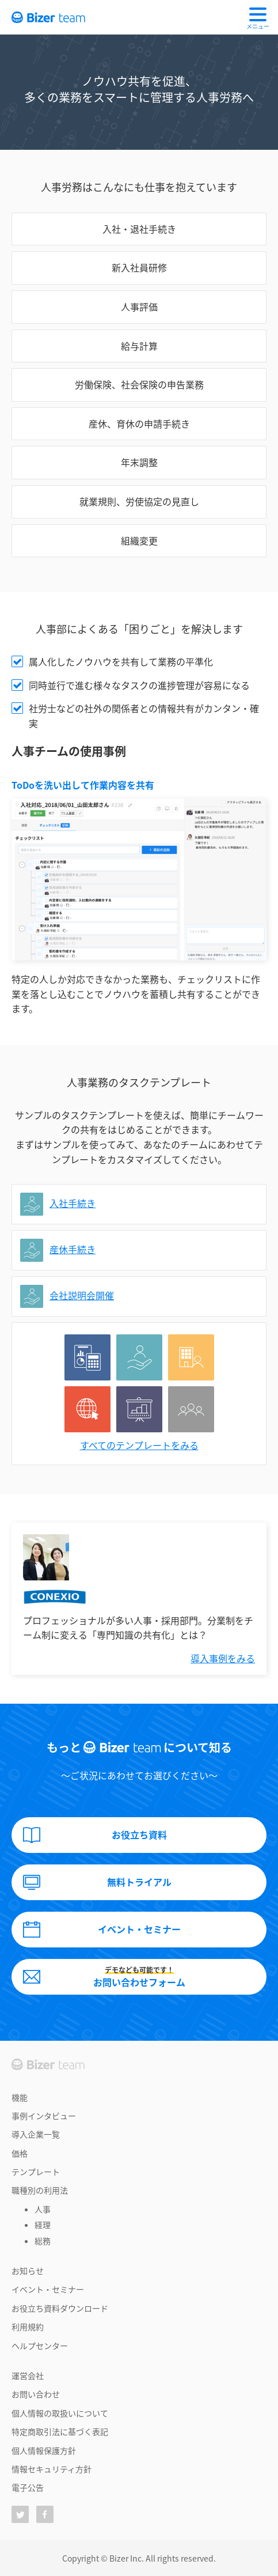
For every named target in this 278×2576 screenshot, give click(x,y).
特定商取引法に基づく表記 (60, 2431)
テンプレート (36, 2171)
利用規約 (28, 2326)
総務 (43, 2240)
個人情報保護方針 (44, 2450)
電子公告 (28, 2487)
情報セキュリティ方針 (52, 2469)
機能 (20, 2097)
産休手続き (72, 1249)
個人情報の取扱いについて (60, 2413)
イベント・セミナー (48, 2289)
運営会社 (28, 2375)
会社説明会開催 (81, 1295)
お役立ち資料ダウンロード (60, 2308)
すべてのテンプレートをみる (139, 1445)
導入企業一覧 (36, 2134)
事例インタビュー (44, 2115)
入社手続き (72, 1203)
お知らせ (28, 2270)
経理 (43, 2224)
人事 (43, 2209)
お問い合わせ (36, 2394)
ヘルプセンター (40, 2345)
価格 (20, 2153)
